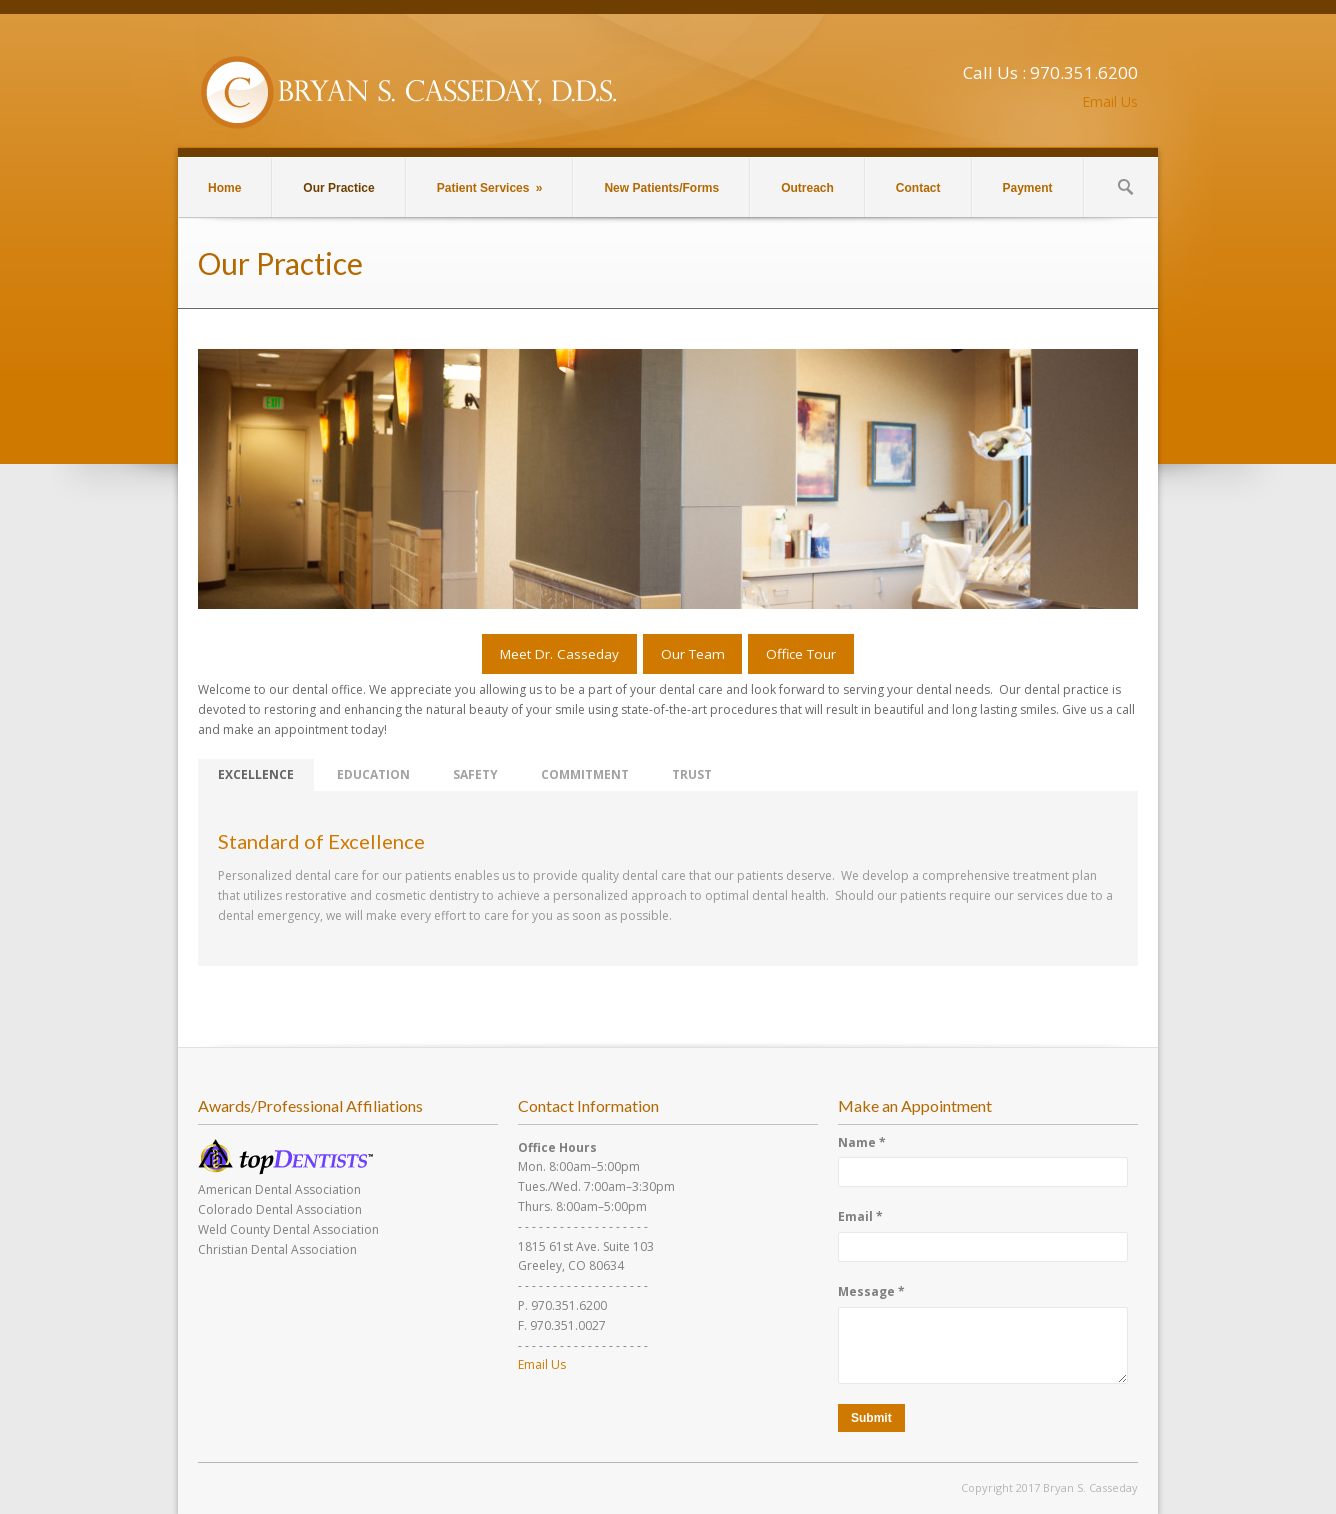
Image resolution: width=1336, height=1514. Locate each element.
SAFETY (475, 774)
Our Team (693, 654)
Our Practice (338, 188)
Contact (918, 188)
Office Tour (801, 654)
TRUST (692, 774)
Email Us (1110, 101)
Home (224, 188)
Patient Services (490, 188)
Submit (871, 1418)
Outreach (807, 188)
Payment (1028, 188)
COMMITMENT (585, 774)
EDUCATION (373, 774)
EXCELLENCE (256, 774)
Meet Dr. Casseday (559, 654)
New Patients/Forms (661, 188)
